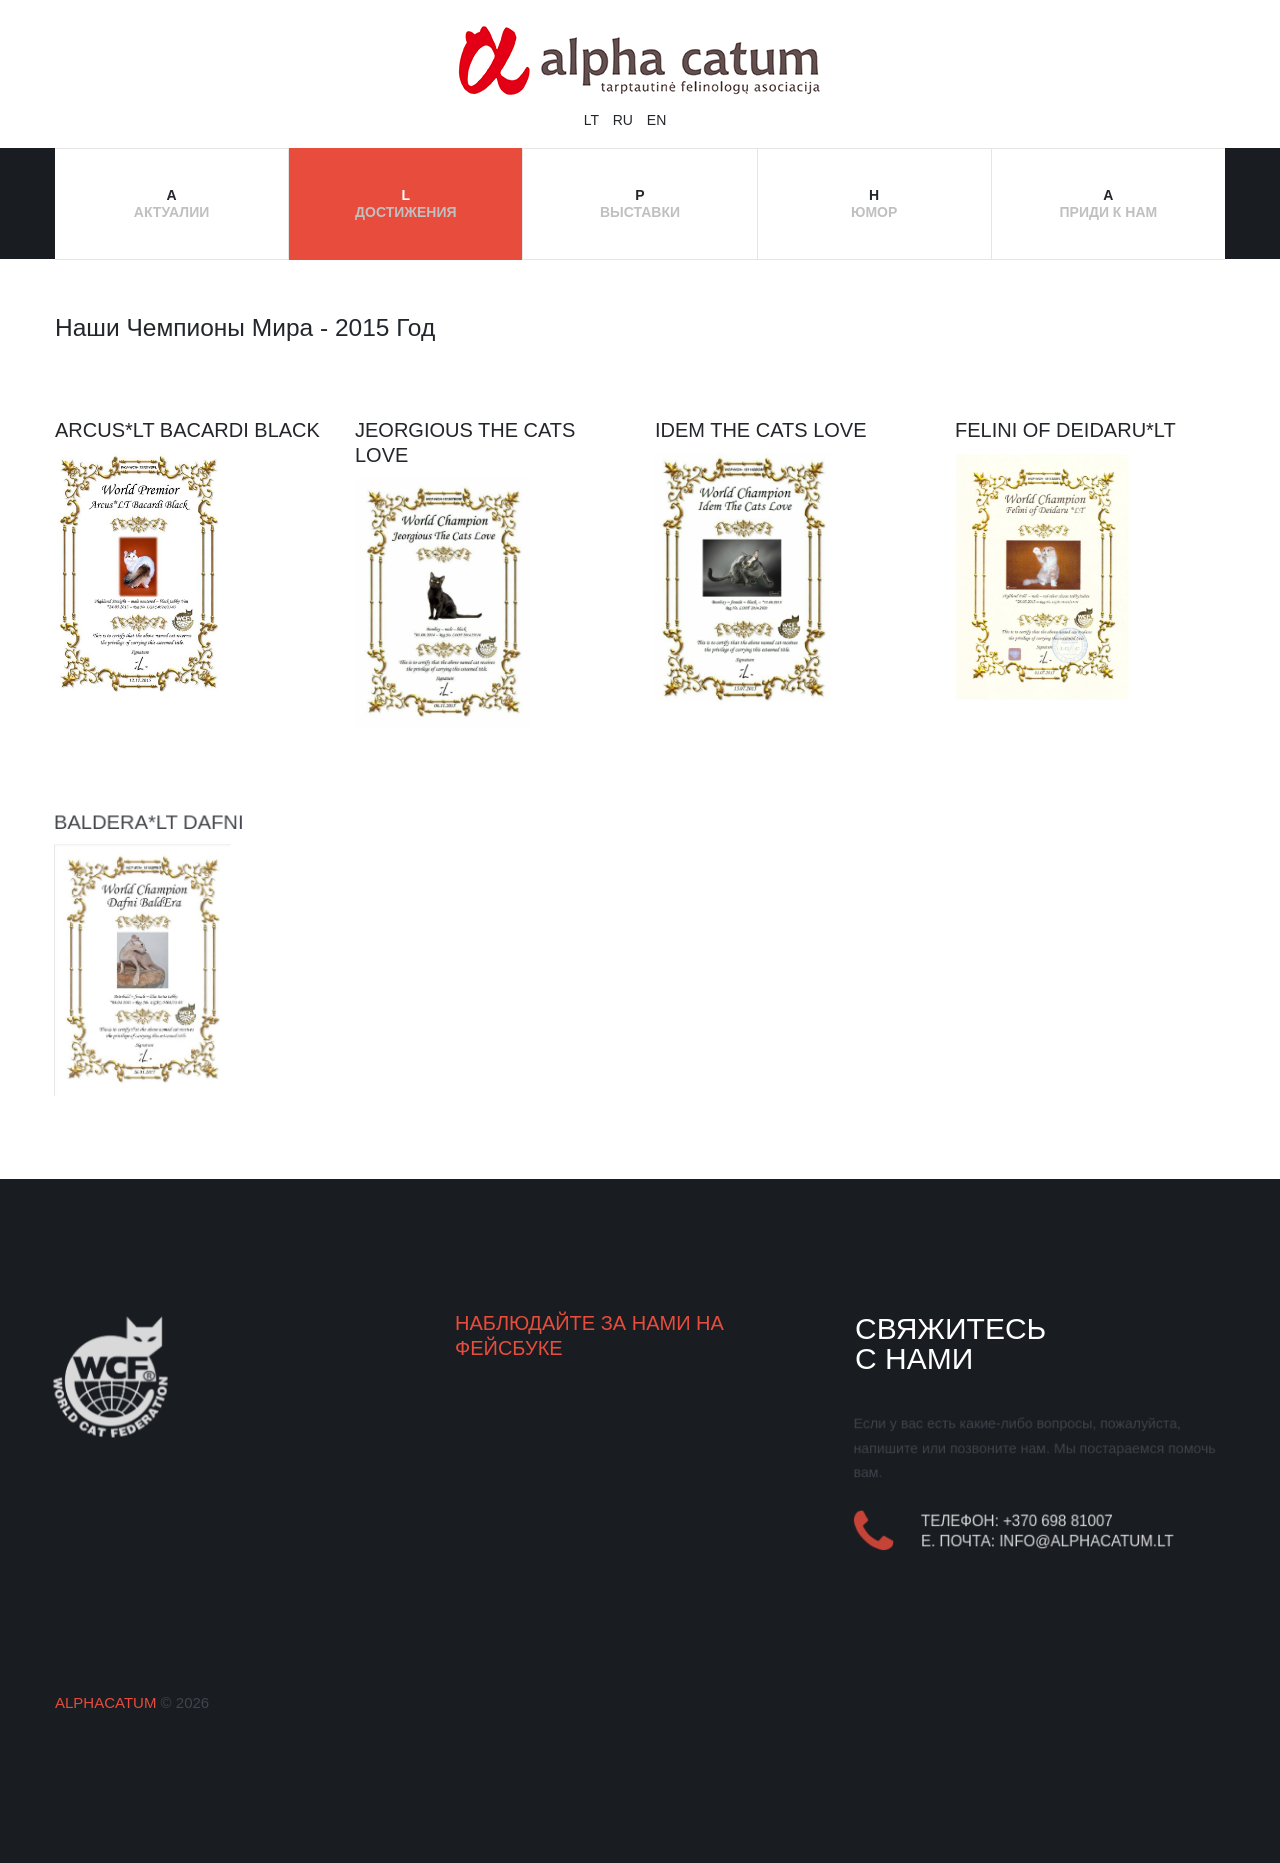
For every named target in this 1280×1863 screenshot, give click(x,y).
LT (593, 120)
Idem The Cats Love (761, 430)
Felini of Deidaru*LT (1065, 430)
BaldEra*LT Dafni (148, 819)
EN (656, 120)
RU (625, 120)
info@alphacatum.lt (1087, 1541)
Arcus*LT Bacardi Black (187, 430)
